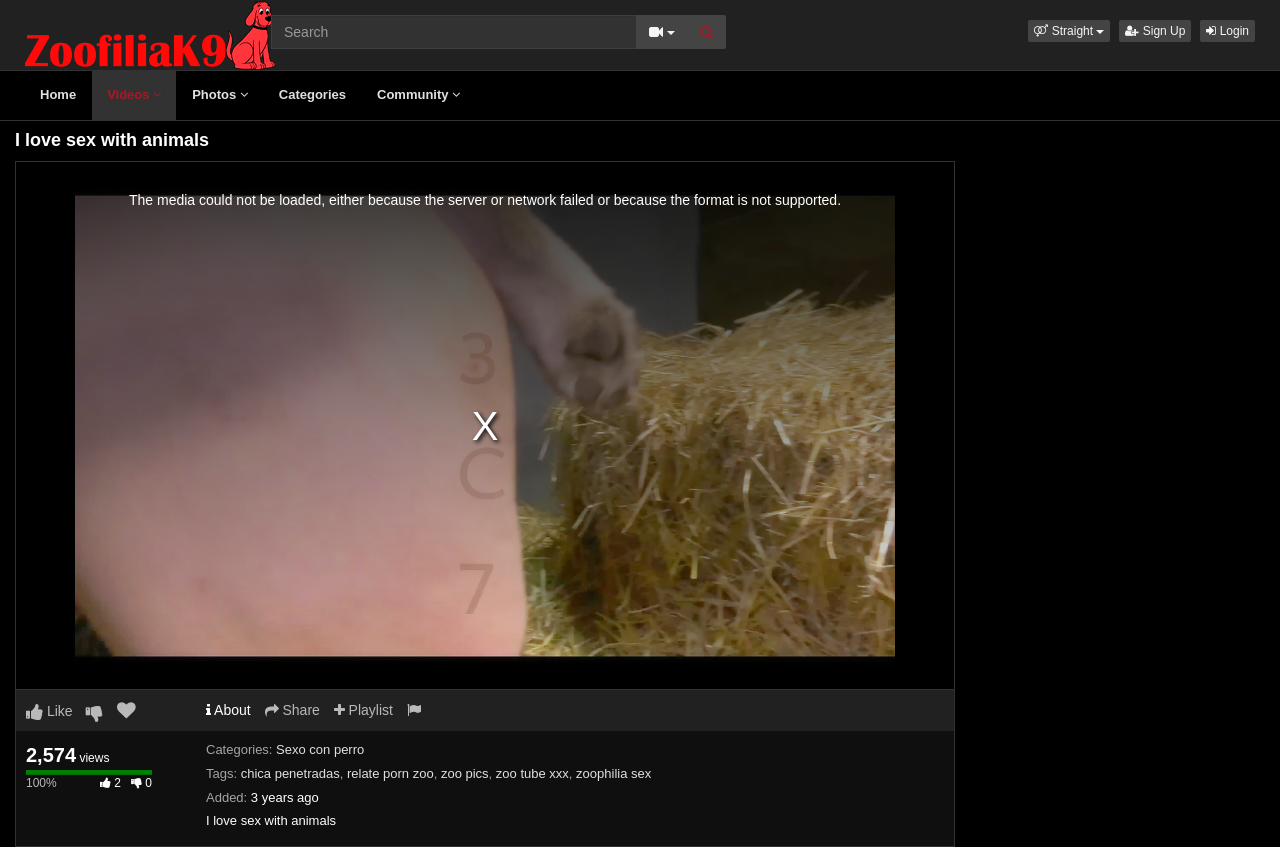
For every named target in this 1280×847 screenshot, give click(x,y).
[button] (1069, 31)
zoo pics (465, 773)
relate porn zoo (390, 773)
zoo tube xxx (532, 773)
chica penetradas (290, 773)
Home (58, 94)
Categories (312, 94)
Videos (134, 94)
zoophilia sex (613, 773)
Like (49, 711)
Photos (220, 94)
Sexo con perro (320, 749)
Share (292, 710)
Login (1227, 31)
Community (418, 94)
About (228, 710)
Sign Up (1155, 31)
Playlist (363, 710)
